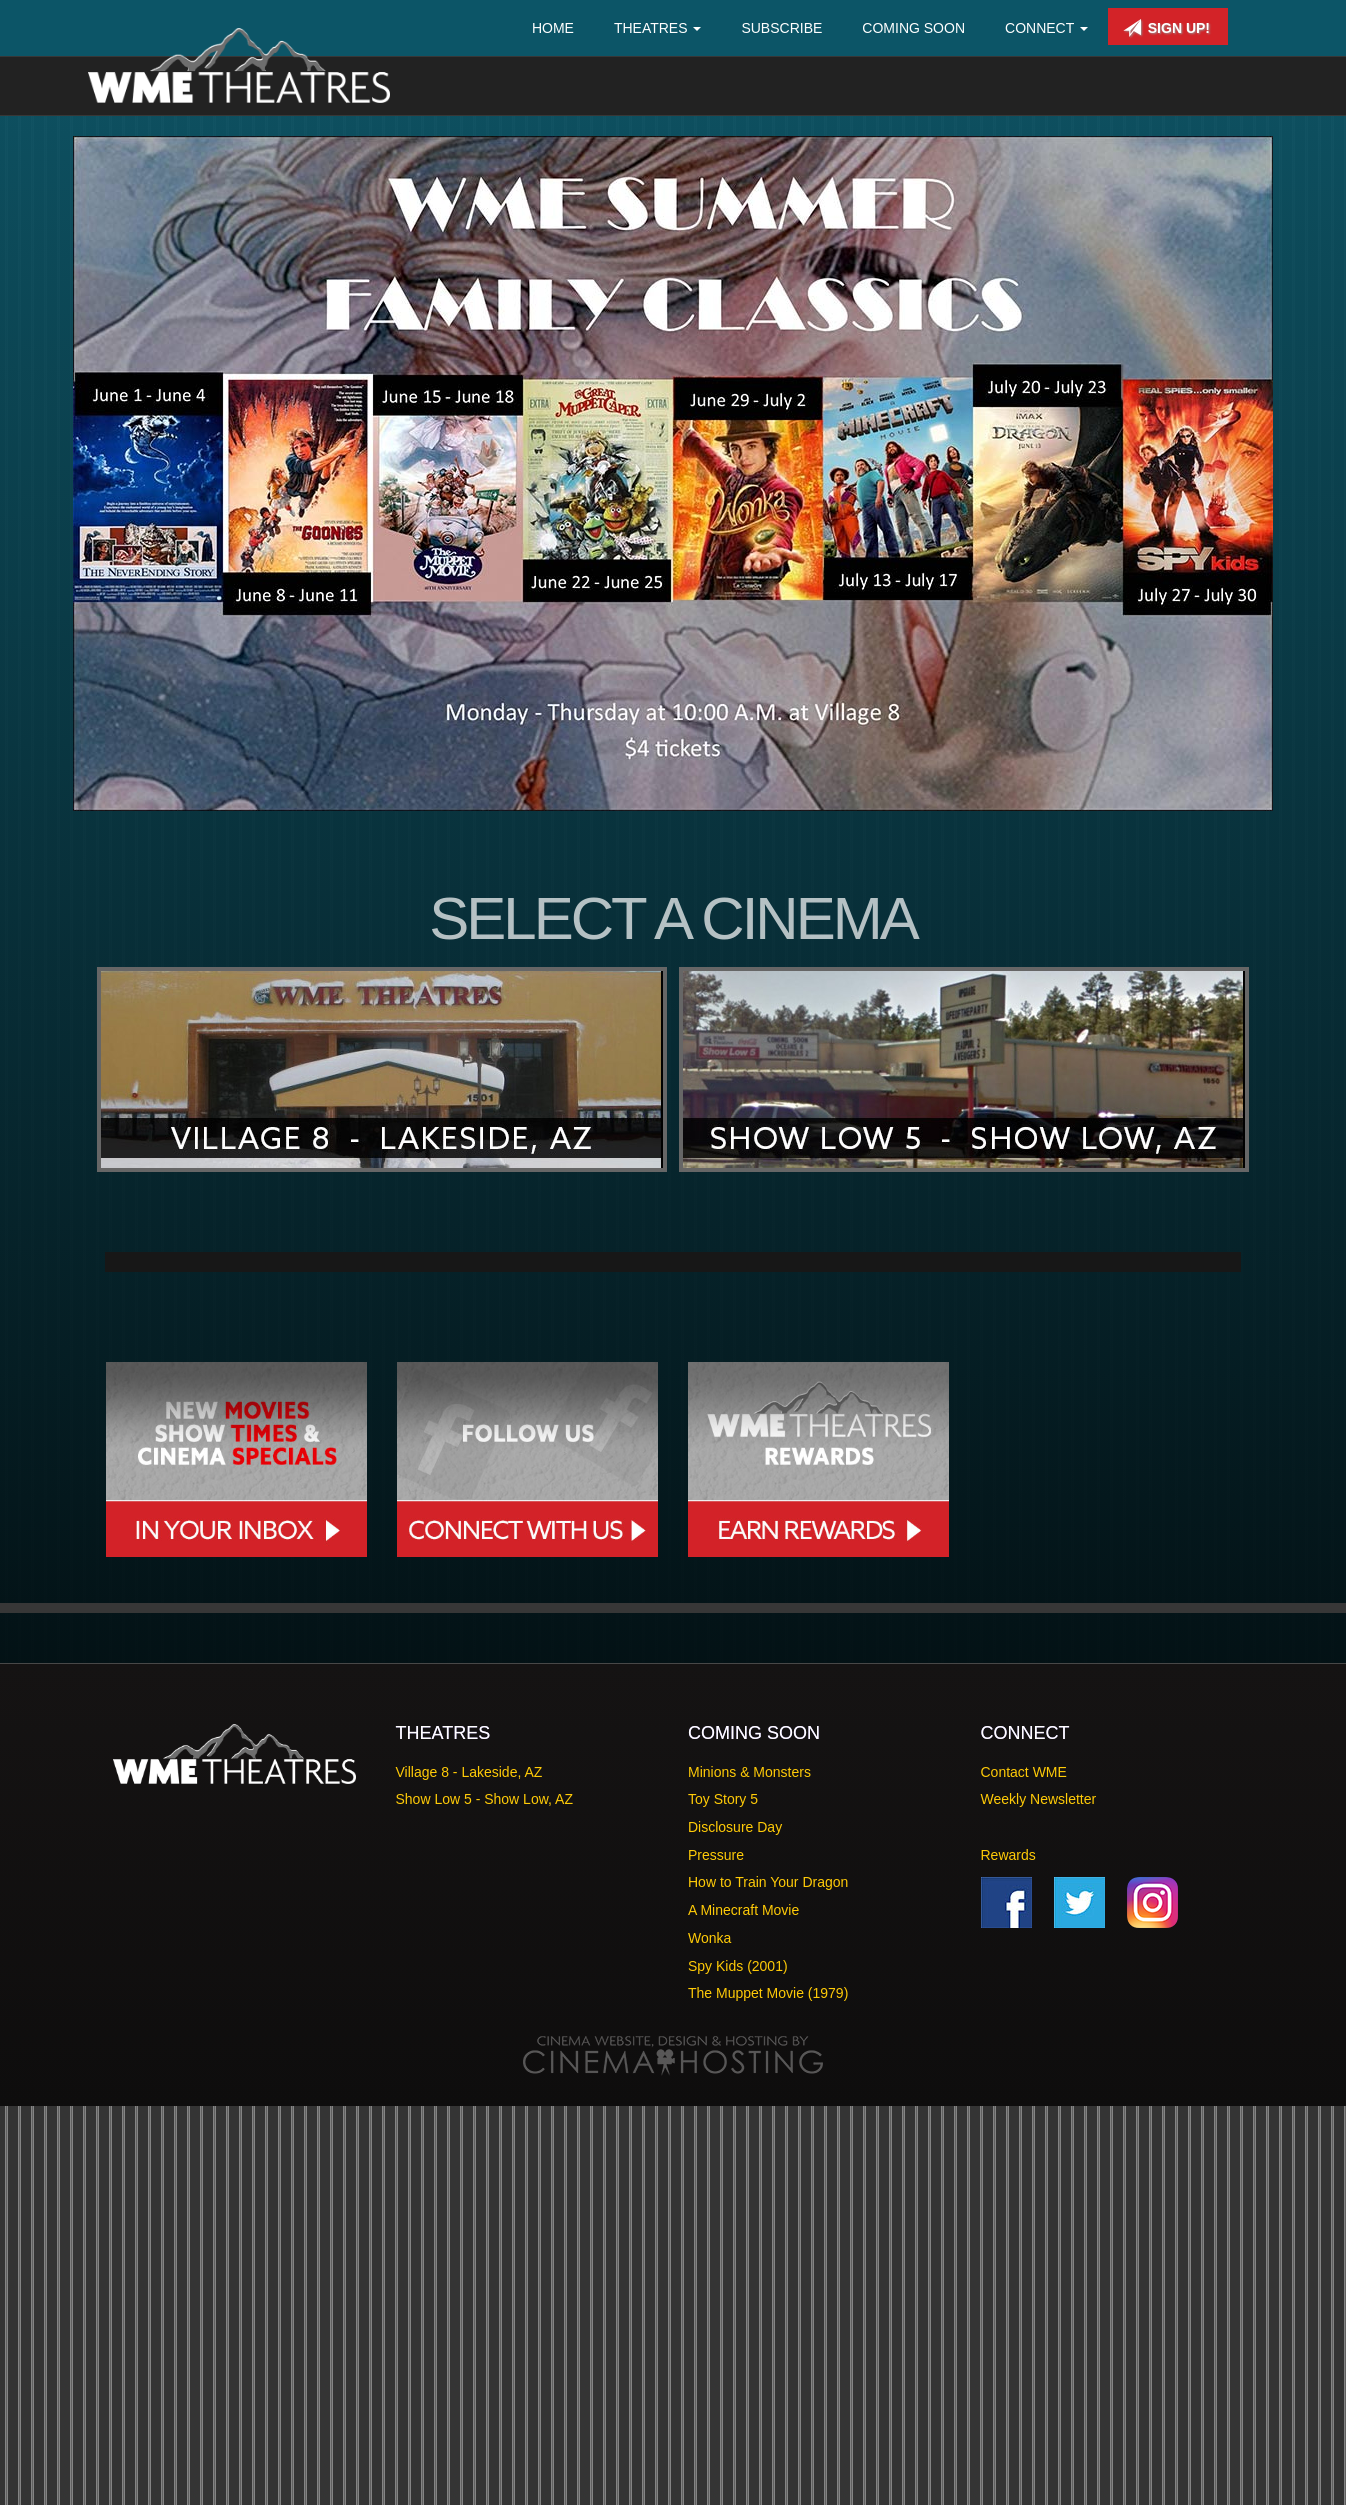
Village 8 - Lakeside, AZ (469, 2171)
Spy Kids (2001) (738, 2365)
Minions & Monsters (749, 2171)
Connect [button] (1046, 28)
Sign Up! (1166, 28)
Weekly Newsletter (1039, 2199)
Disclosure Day (735, 2226)
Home (553, 28)
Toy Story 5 (723, 2199)
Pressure (716, 2254)
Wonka (709, 2337)
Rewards (1008, 2254)
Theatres (658, 28)
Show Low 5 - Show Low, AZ (484, 2199)
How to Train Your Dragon (768, 2282)
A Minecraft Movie (743, 2310)
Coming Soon (913, 28)
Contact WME (1024, 2171)
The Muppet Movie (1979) (768, 2393)
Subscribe (781, 28)
